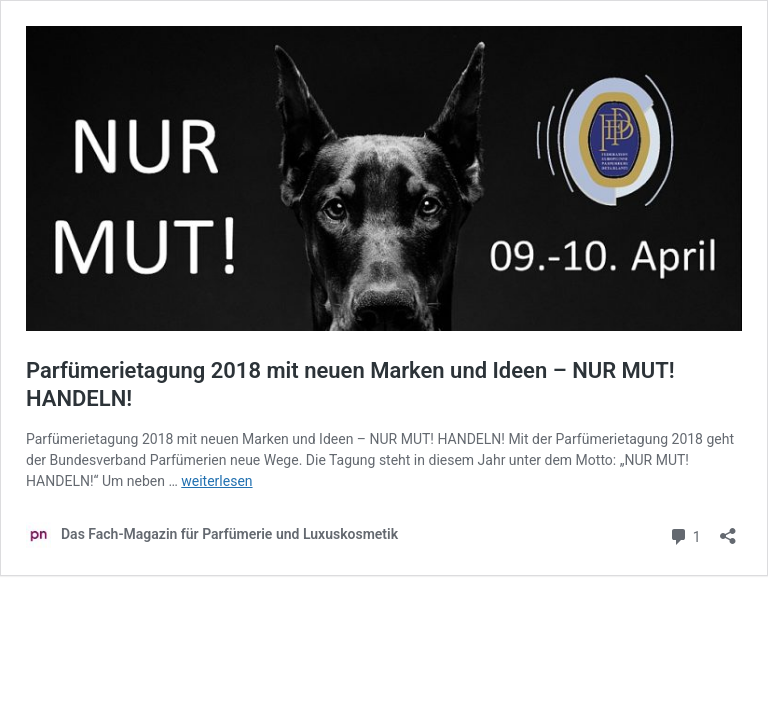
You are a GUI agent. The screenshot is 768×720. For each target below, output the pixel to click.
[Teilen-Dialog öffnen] (728, 529)
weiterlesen (216, 481)
